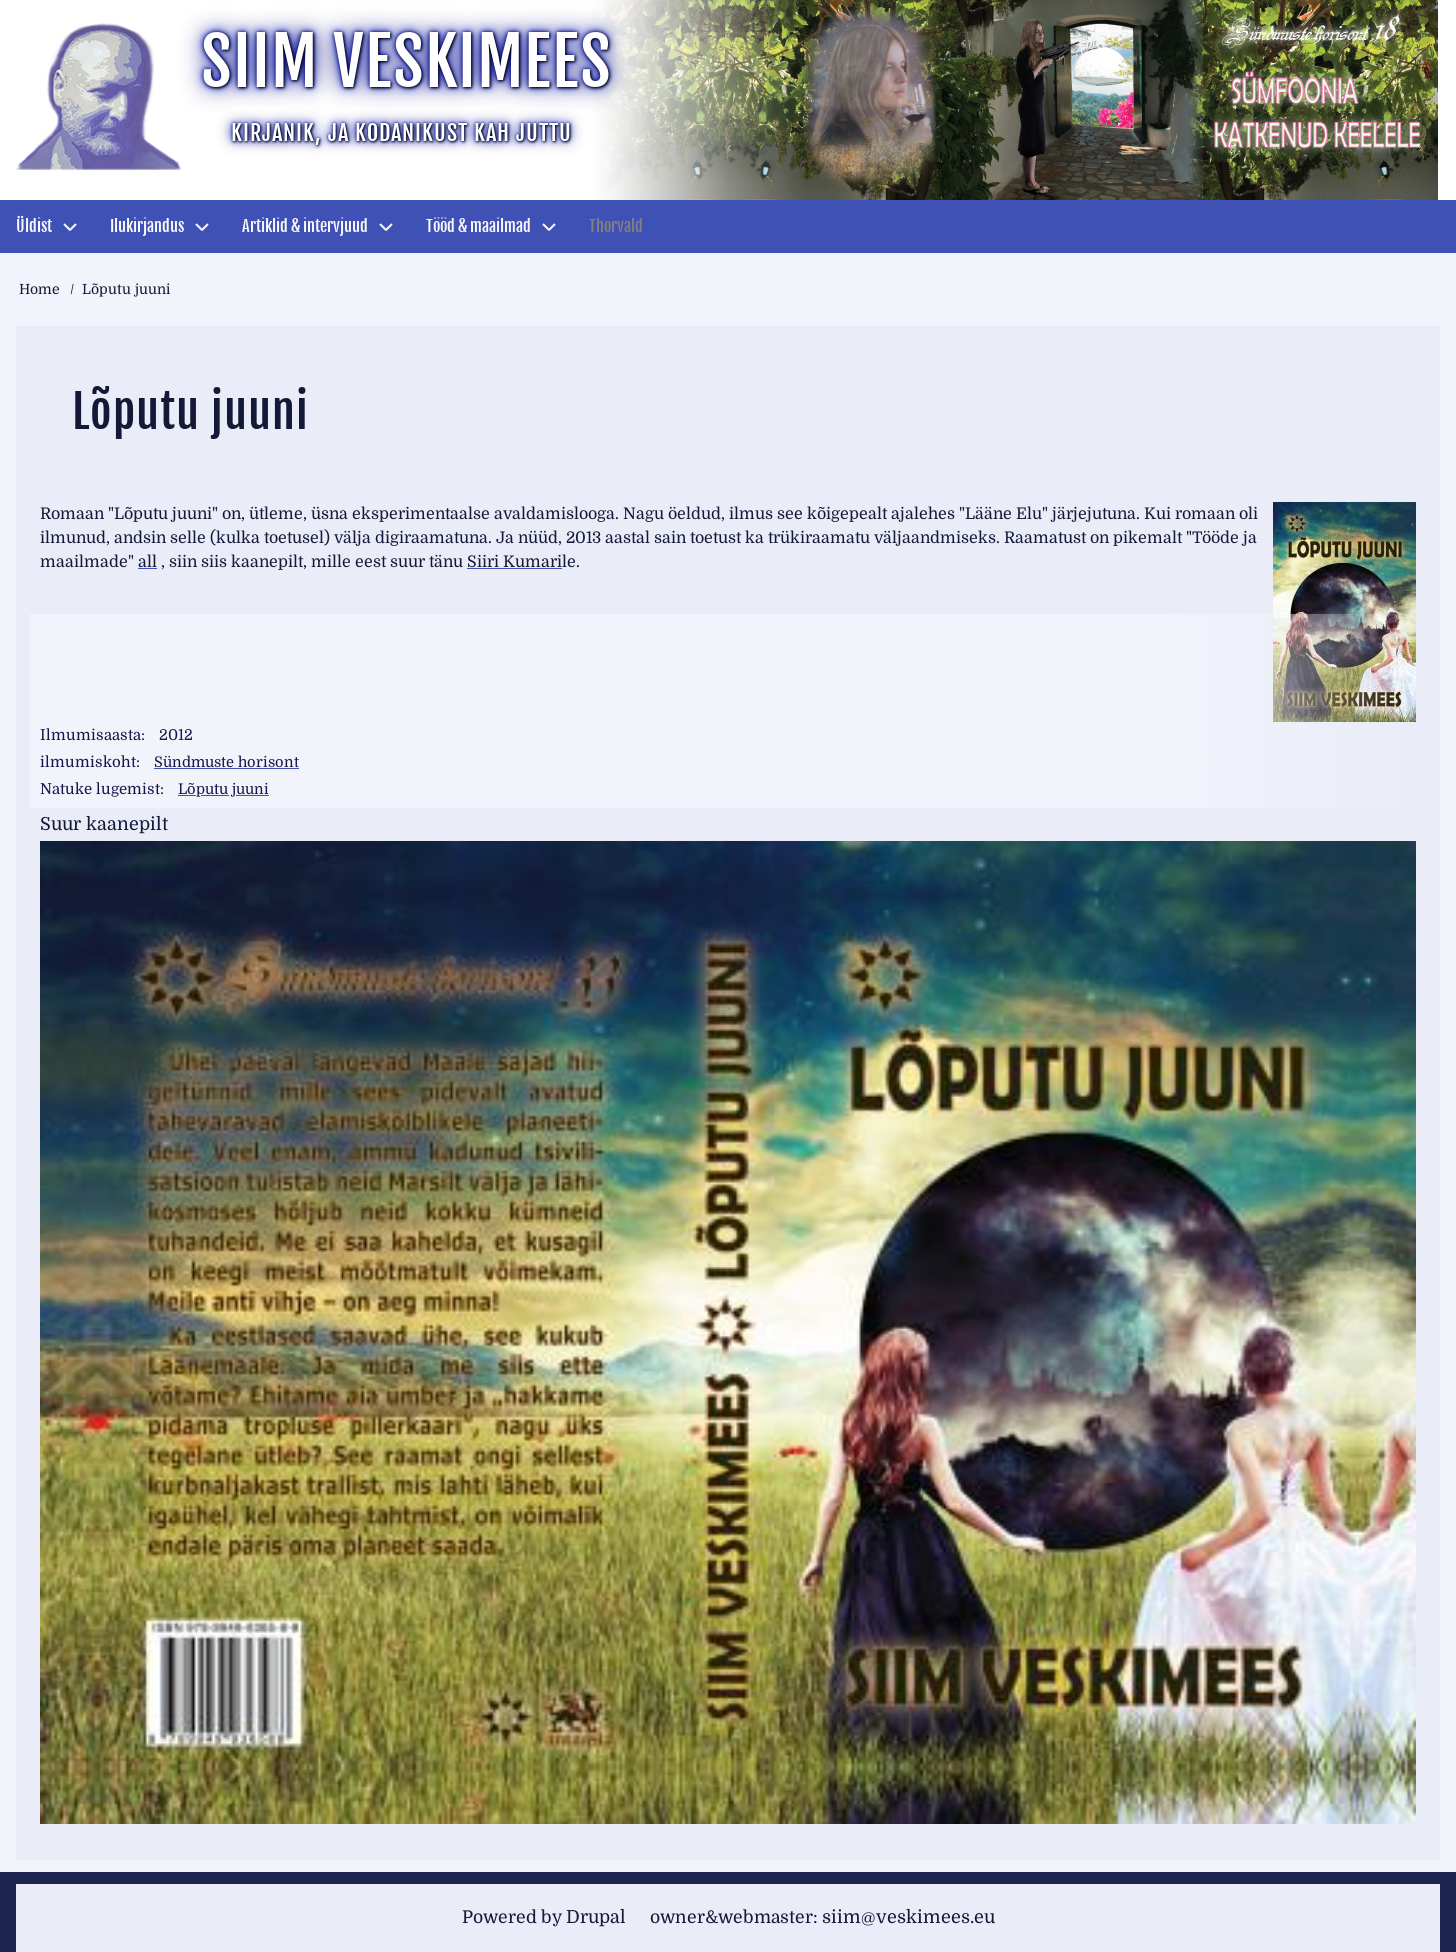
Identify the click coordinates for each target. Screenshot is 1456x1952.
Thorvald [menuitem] (616, 226)
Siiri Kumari (514, 562)
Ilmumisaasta (90, 735)
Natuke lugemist (100, 789)
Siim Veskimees (424, 65)
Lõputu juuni (225, 789)
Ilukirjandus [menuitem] (147, 226)
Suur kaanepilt (104, 824)
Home (39, 289)
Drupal (591, 1917)
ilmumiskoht (88, 762)
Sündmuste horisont (229, 762)
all (147, 562)
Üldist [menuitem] (34, 226)
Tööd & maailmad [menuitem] (478, 226)
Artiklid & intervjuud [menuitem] (305, 226)
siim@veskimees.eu (915, 1917)
